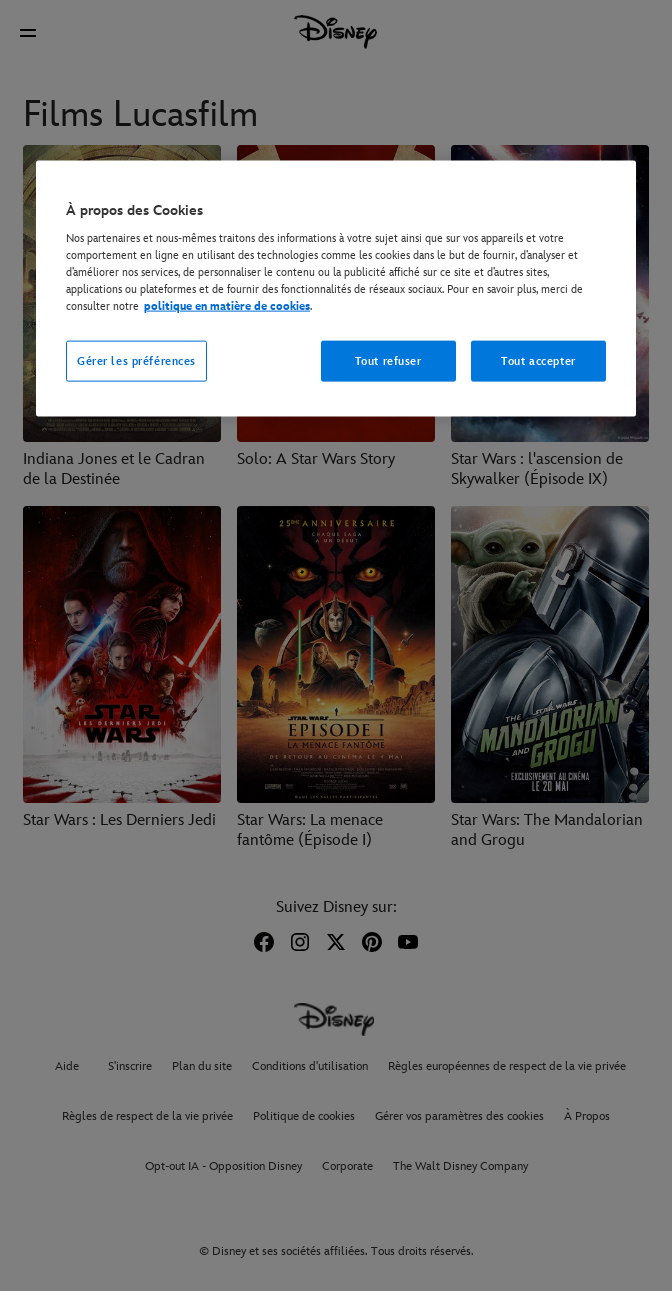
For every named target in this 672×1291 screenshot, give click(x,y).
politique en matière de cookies (227, 306)
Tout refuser (388, 360)
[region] (336, 288)
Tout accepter (538, 360)
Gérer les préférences (136, 360)
